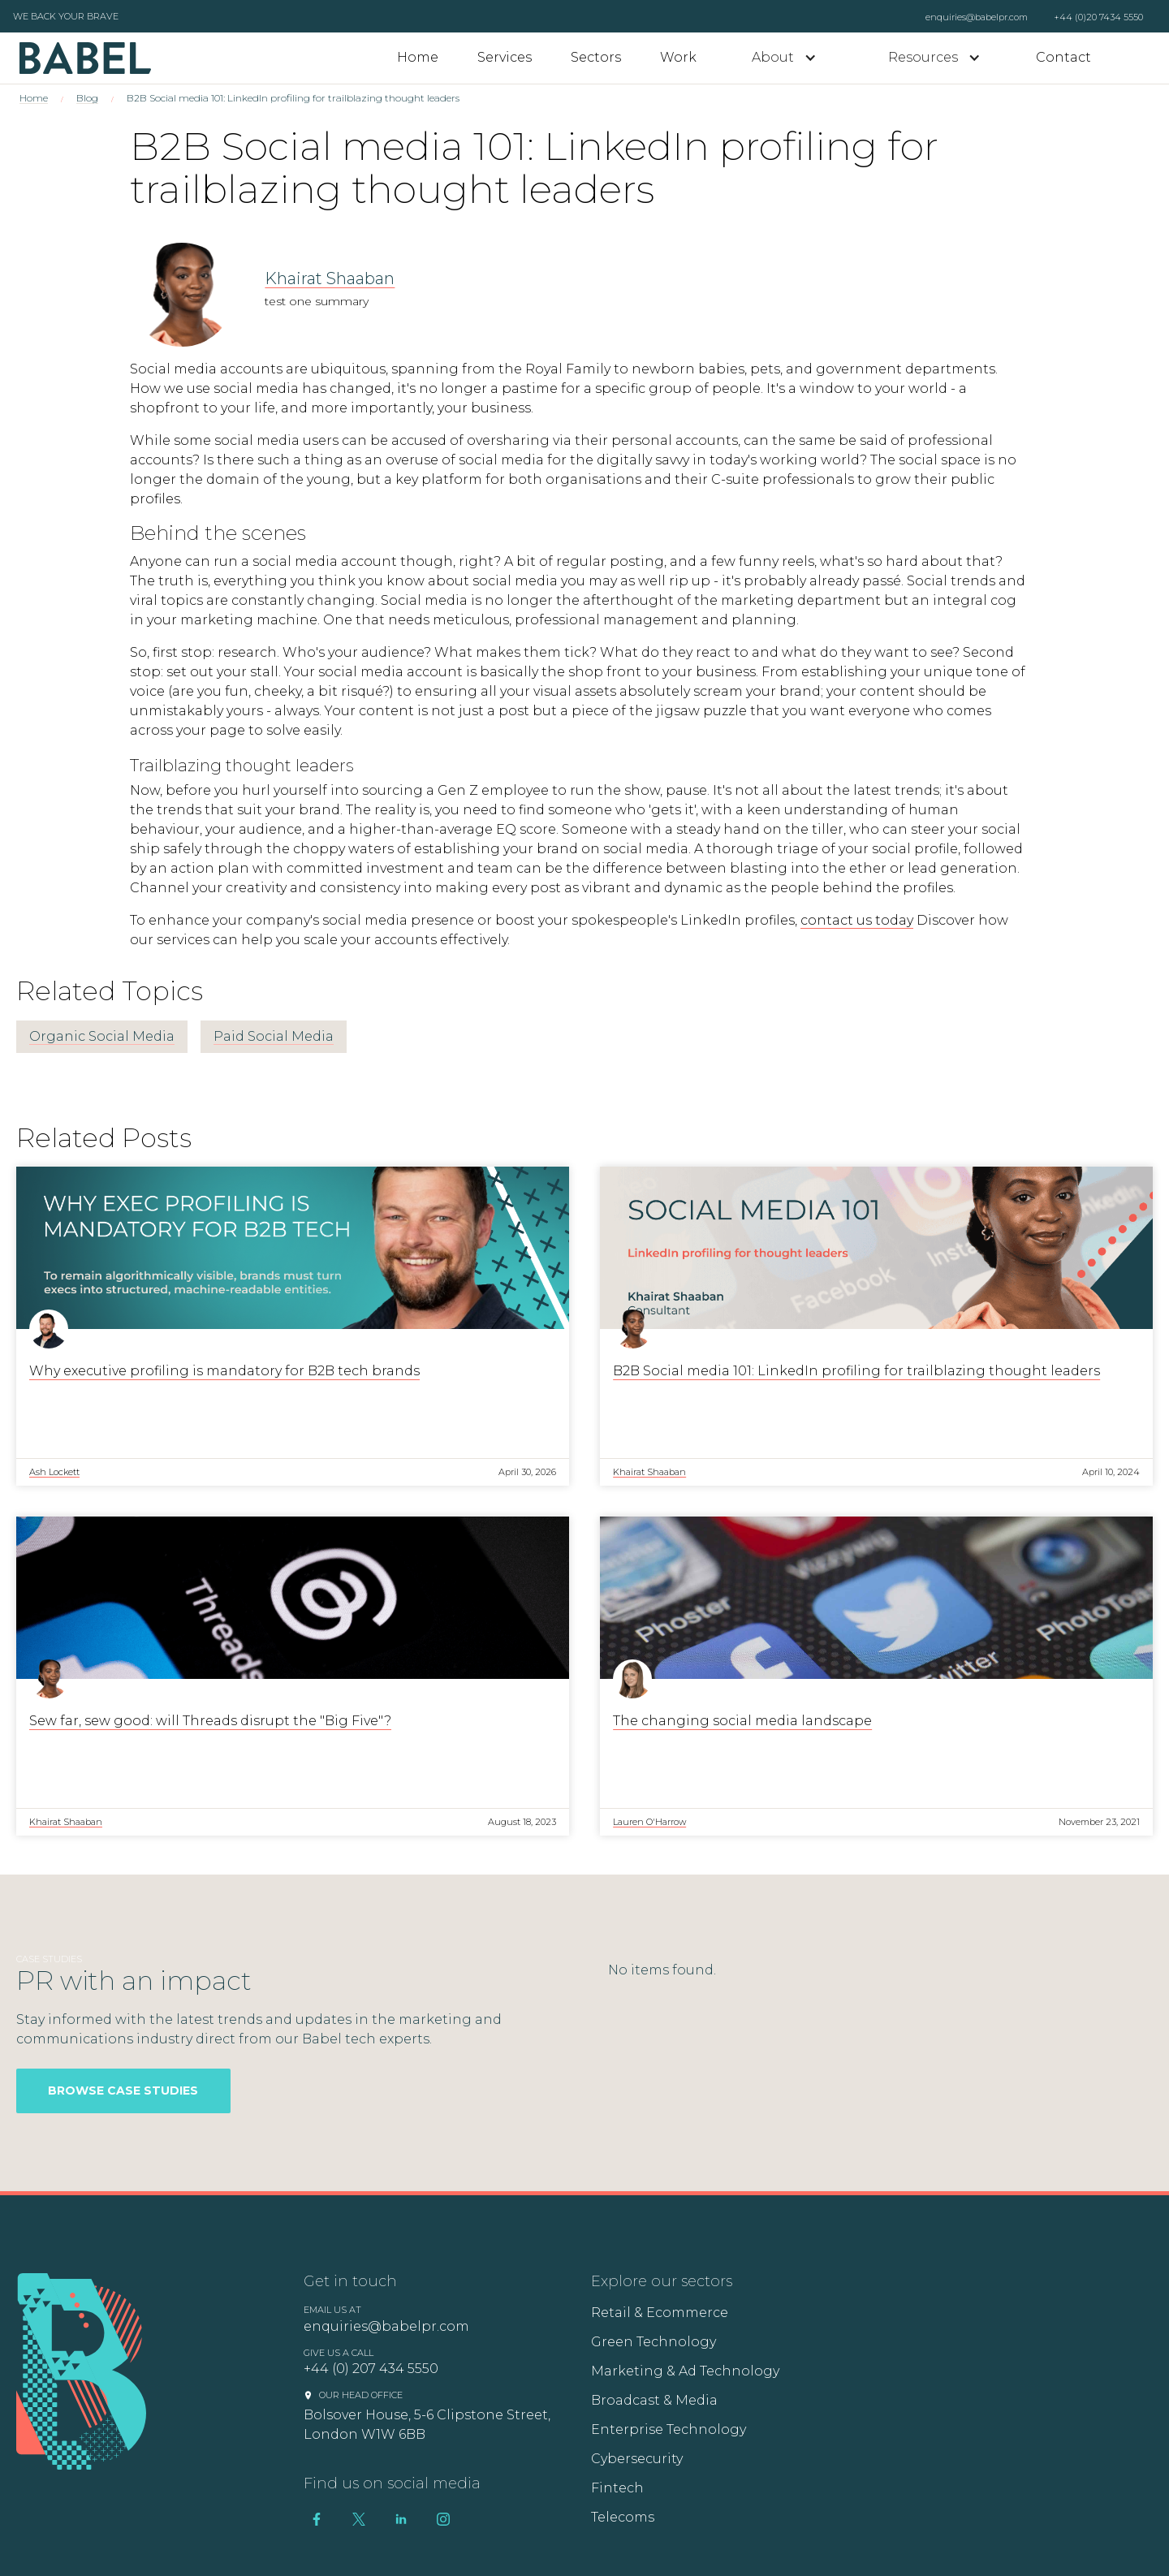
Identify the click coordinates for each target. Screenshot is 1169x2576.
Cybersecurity (637, 2458)
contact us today (856, 920)
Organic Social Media (102, 1036)
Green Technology (653, 2341)
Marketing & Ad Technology (685, 2371)
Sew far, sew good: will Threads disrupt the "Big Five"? (210, 1720)
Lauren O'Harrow (649, 1821)
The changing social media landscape (742, 1720)
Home (417, 57)
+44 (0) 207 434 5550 (371, 2368)
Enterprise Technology (668, 2429)
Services (504, 57)
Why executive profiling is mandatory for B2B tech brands (224, 1371)
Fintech (617, 2488)
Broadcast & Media (654, 2400)
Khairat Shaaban (330, 278)
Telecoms (622, 2517)
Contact (1063, 57)
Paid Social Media (274, 1036)
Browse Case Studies (123, 2090)
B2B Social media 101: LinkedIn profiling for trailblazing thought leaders (856, 1371)
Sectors (596, 57)
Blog (87, 98)
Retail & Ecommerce (659, 2312)
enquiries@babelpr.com (976, 17)
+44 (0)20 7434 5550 (1098, 17)
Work (678, 57)
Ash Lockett (54, 1472)
